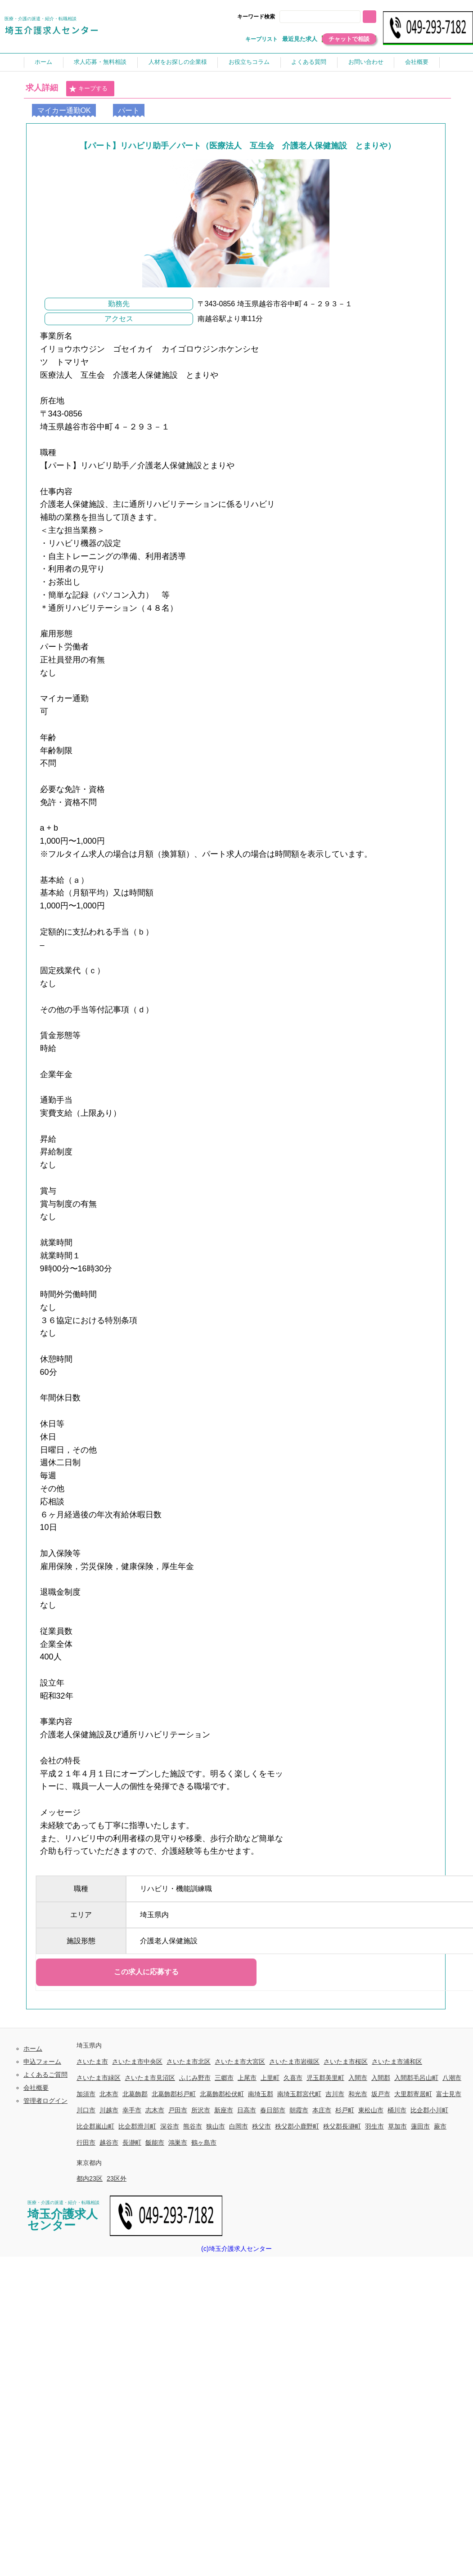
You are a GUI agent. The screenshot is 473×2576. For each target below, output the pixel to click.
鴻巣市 (177, 2142)
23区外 (116, 2178)
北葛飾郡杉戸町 (174, 2093)
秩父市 (261, 2126)
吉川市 (334, 2093)
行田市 (86, 2142)
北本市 (108, 2093)
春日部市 (272, 2110)
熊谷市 (192, 2126)
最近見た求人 (299, 39)
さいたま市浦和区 (397, 2061)
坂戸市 (380, 2093)
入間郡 (380, 2077)
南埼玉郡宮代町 (299, 2093)
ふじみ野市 (195, 2077)
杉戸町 (344, 2110)
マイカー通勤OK (64, 110)
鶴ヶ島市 (203, 2142)
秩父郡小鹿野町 (297, 2126)
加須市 (86, 2093)
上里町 (270, 2077)
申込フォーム (42, 2061)
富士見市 (448, 2093)
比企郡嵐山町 (95, 2126)
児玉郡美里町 (325, 2077)
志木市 (154, 2110)
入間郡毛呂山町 (416, 2077)
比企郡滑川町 (137, 2126)
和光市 (357, 2093)
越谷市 (108, 2142)
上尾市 (247, 2077)
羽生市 (374, 2126)
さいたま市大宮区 (240, 2061)
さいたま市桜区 (346, 2061)
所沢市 (200, 2110)
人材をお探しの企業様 (178, 61)
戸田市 (177, 2110)
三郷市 (224, 2077)
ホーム (43, 61)
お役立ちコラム (249, 61)
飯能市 (154, 2142)
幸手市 (131, 2110)
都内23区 (90, 2178)
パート (129, 110)
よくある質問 (308, 61)
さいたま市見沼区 (150, 2077)
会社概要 (416, 61)
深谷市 (169, 2126)
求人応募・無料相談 (100, 61)
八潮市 (451, 2077)
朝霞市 (298, 2110)
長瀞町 (131, 2142)
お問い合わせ (365, 61)
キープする (88, 89)
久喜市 (293, 2077)
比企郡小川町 (429, 2110)
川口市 (86, 2110)
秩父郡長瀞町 (342, 2126)
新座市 (223, 2110)
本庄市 (321, 2110)
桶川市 (396, 2110)
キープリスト (261, 39)
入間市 (357, 2077)
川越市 (108, 2110)
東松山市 (370, 2110)
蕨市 (440, 2126)
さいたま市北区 (189, 2061)
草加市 (397, 2126)
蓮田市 (420, 2126)
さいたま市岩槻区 (294, 2061)
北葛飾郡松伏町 (222, 2093)
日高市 (246, 2110)
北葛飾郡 (135, 2093)
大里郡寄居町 (413, 2093)
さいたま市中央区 (137, 2061)
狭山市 (215, 2126)
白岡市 (238, 2126)
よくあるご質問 (45, 2074)
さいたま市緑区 (99, 2077)
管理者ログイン (45, 2100)
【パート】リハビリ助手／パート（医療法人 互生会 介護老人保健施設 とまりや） (238, 146)
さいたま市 (92, 2061)
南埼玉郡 (260, 2093)
